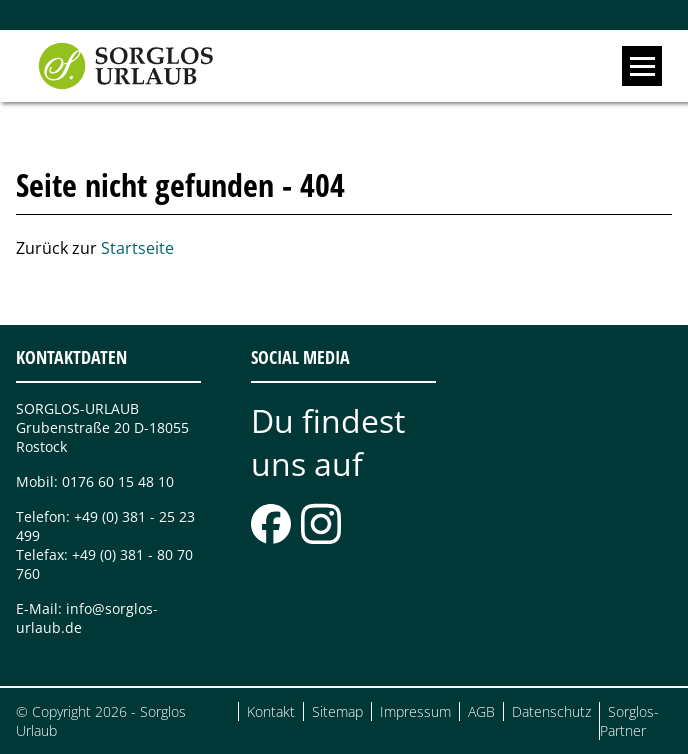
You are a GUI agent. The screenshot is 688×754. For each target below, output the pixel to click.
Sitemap (337, 711)
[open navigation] (642, 66)
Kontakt (271, 711)
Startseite (137, 248)
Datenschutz (551, 711)
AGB (481, 711)
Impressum (415, 711)
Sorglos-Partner (629, 721)
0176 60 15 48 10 (118, 481)
